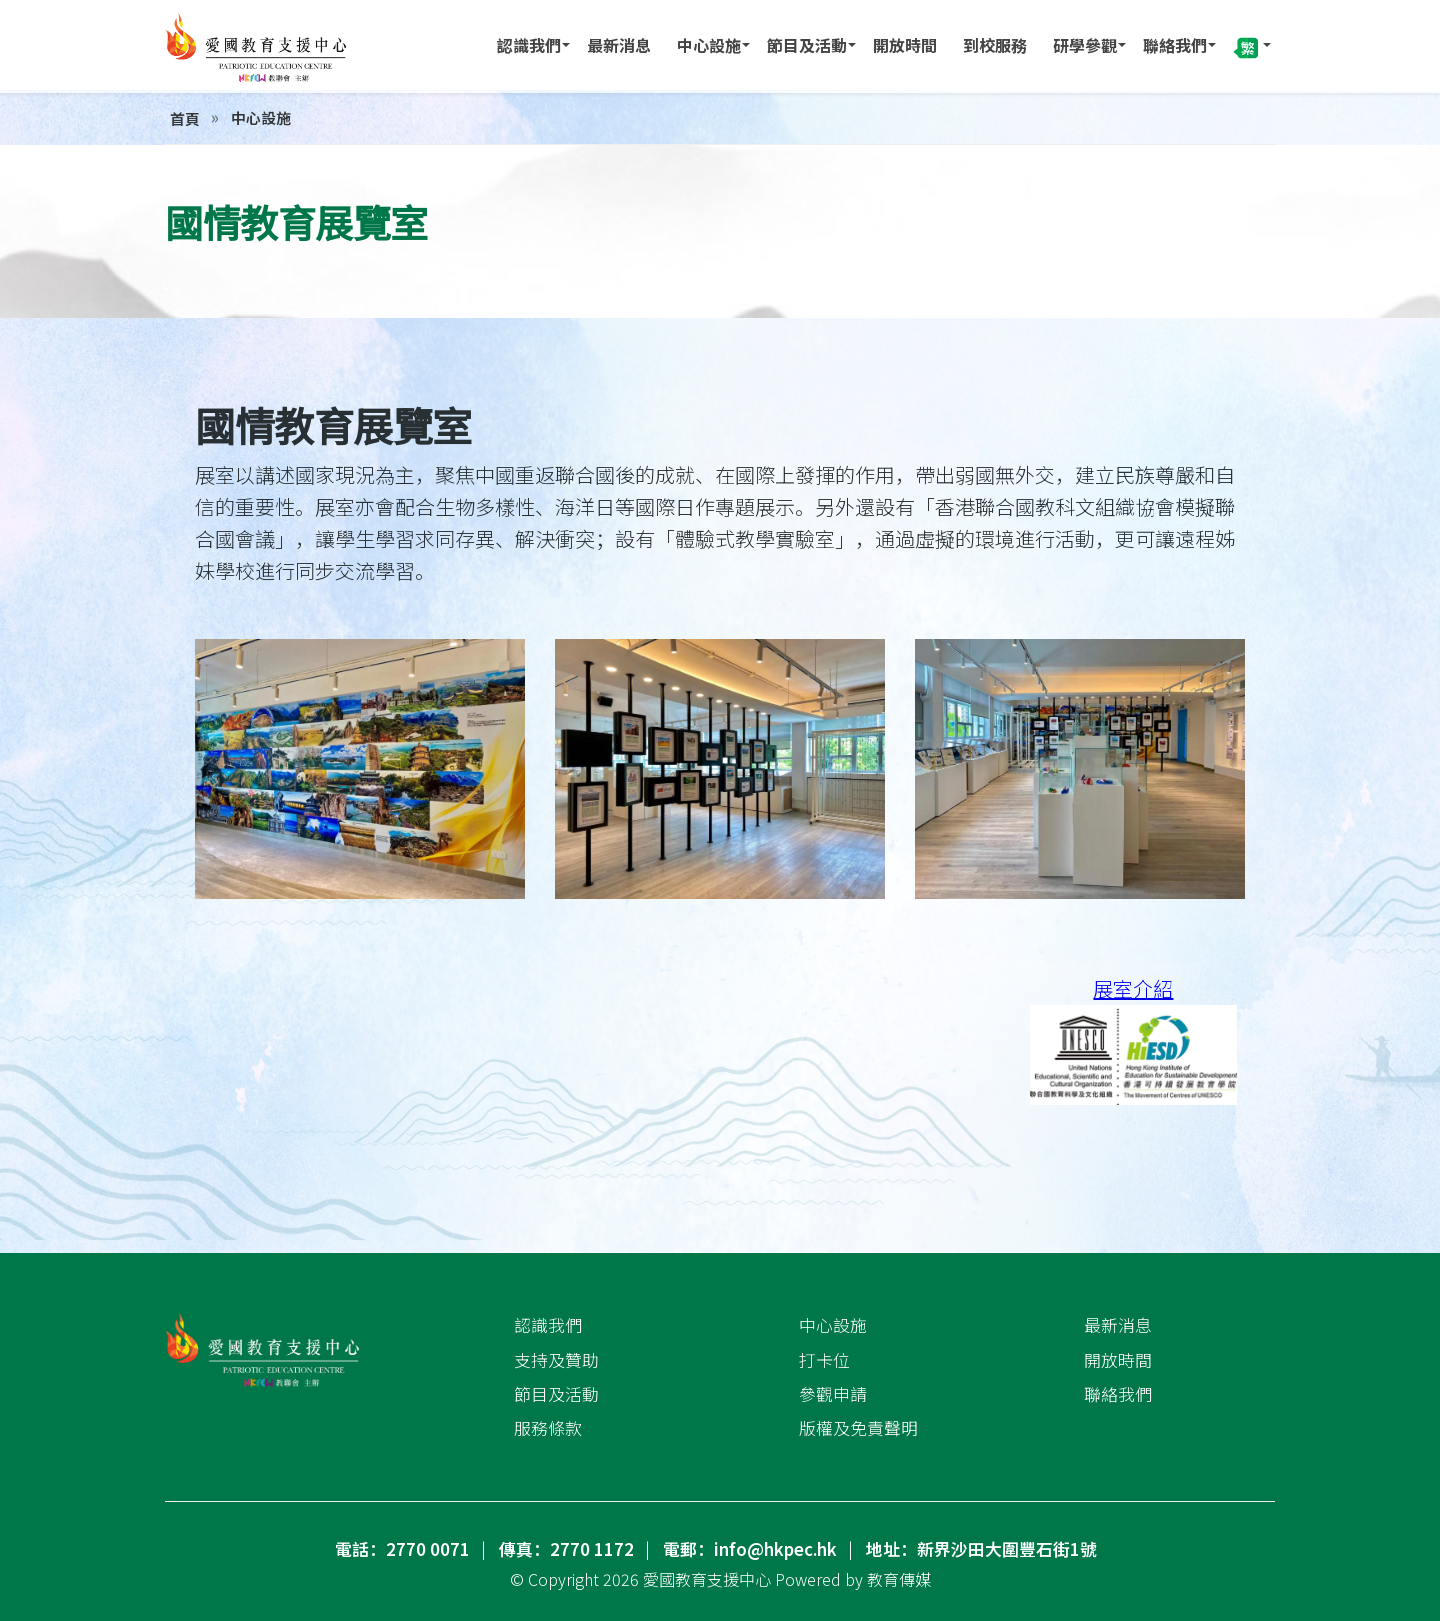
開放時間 (905, 45)
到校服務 (995, 45)
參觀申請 (833, 1394)
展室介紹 (1133, 988)
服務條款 (548, 1428)
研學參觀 (1085, 45)
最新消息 (619, 45)
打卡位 (824, 1359)
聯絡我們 (1175, 45)
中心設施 (709, 45)
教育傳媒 (899, 1579)
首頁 (185, 118)
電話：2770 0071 (402, 1549)
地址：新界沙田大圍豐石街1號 (981, 1549)
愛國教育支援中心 (707, 1579)
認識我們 (529, 45)
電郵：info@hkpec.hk (750, 1549)
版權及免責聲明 (858, 1428)
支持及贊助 (556, 1359)
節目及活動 (807, 45)
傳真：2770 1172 (566, 1549)
